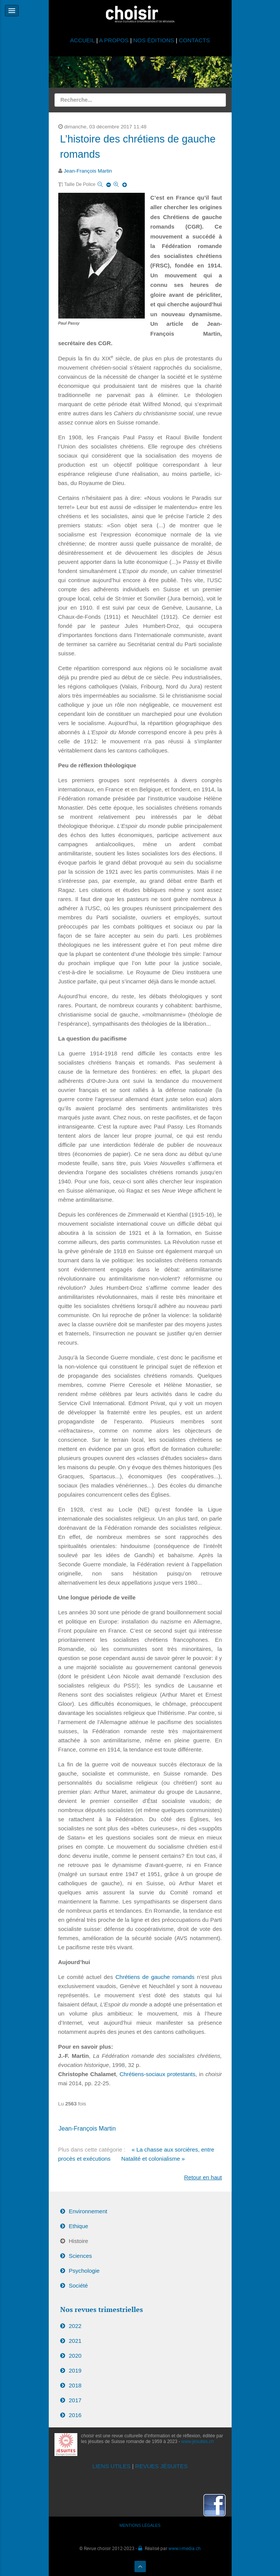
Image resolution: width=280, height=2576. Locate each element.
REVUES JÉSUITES (161, 2466)
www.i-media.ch (184, 2548)
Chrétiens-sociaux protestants (157, 2074)
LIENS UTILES (112, 2466)
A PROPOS (114, 40)
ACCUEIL (83, 40)
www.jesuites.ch (197, 2441)
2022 (75, 2326)
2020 (75, 2355)
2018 (75, 2385)
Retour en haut (203, 2177)
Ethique (78, 2226)
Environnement (88, 2211)
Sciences (80, 2256)
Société (78, 2285)
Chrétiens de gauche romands (155, 1977)
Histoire (78, 2241)
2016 (75, 2415)
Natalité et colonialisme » (153, 2158)
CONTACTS (194, 40)
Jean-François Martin (88, 171)
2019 (75, 2370)
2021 (75, 2340)
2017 (75, 2400)
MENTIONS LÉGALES (140, 2525)
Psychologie (84, 2270)
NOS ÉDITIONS (153, 40)
